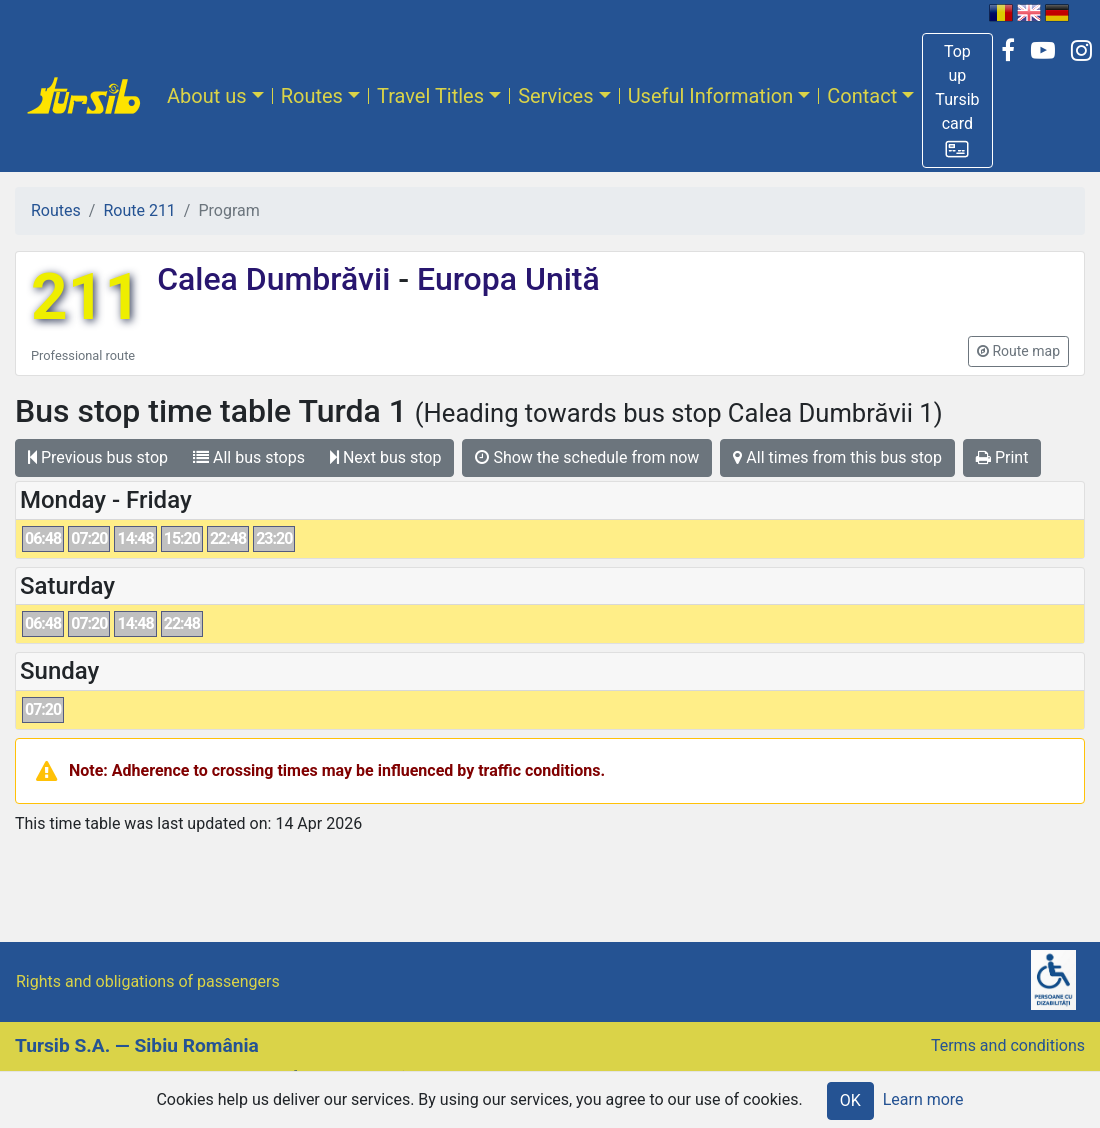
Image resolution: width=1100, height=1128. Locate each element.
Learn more (923, 1099)
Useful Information (711, 96)
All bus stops (249, 457)
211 (86, 297)
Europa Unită (504, 279)
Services (555, 96)
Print (1002, 457)
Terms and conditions (1008, 1045)
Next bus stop (386, 457)
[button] (957, 100)
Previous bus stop (98, 457)
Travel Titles (430, 96)
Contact (862, 96)
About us (207, 96)
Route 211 (139, 210)
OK (850, 1100)
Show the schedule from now (587, 457)
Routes (312, 96)
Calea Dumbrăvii (277, 279)
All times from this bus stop (837, 457)
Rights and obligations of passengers (148, 981)
